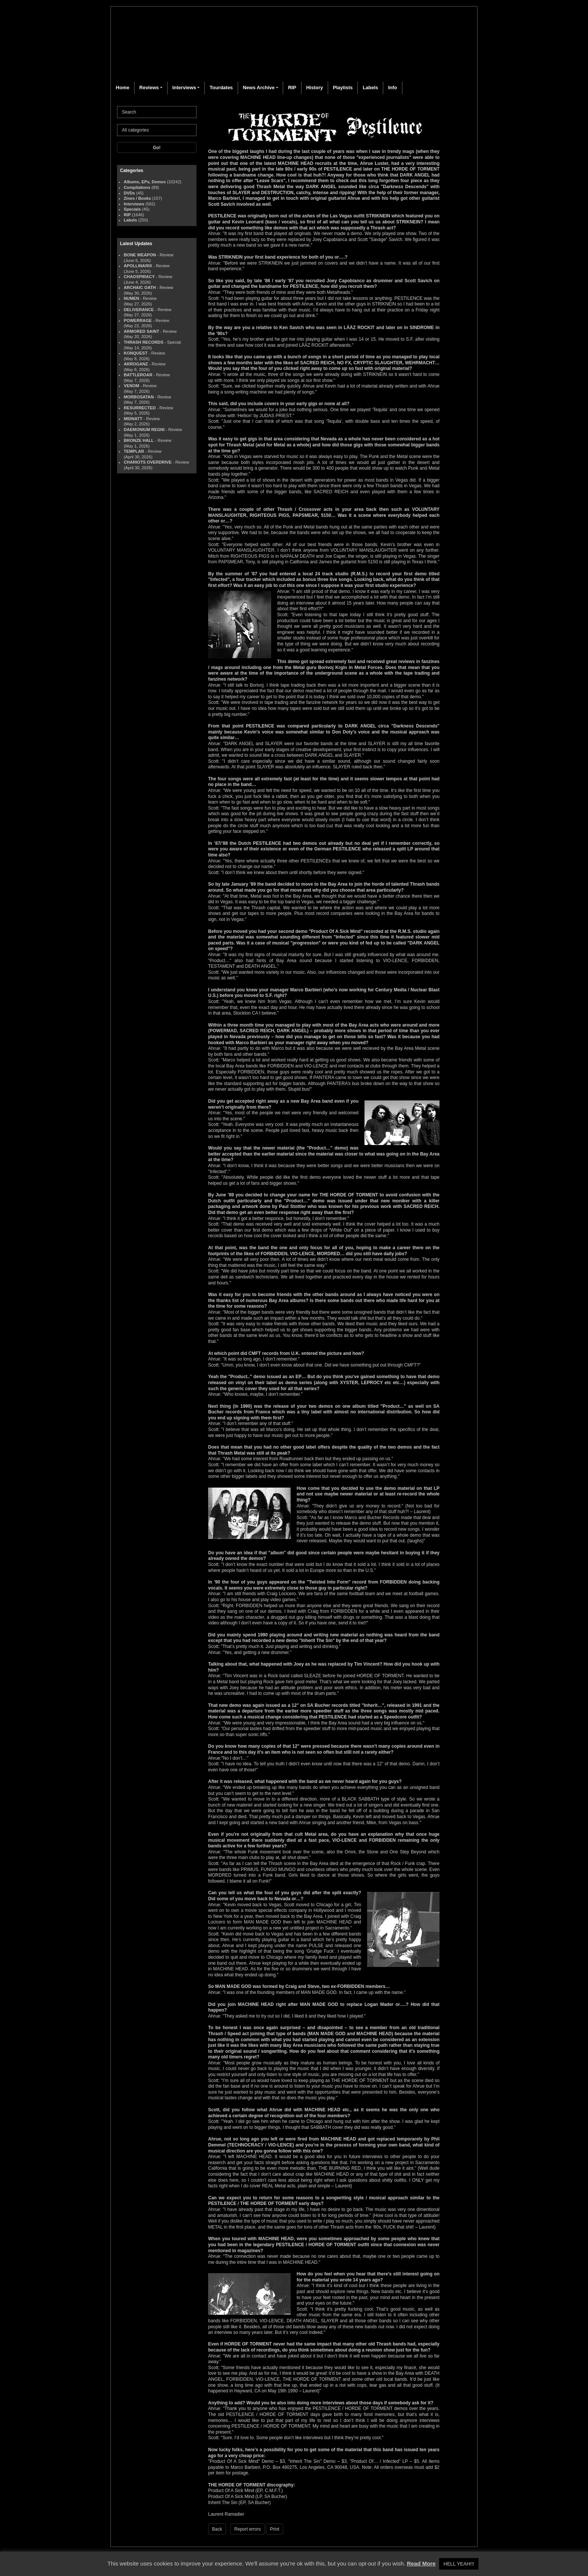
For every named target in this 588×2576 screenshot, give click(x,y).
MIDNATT (133, 418)
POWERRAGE (138, 320)
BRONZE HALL (139, 440)
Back (217, 2529)
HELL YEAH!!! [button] (459, 2564)
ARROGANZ (136, 364)
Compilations (137, 187)
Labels (370, 87)
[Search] (156, 112)
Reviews (149, 87)
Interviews (184, 87)
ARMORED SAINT (141, 331)
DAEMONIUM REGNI (144, 429)
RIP (292, 87)
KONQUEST (135, 353)
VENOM (131, 385)
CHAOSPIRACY (139, 276)
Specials (132, 209)
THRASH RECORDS (144, 342)
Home (122, 87)
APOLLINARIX (138, 265)
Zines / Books (137, 198)
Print (274, 2529)
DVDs (129, 193)
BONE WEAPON (140, 255)
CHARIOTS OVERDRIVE (147, 462)
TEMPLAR (134, 451)
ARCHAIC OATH (140, 287)
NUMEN (131, 298)
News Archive (258, 87)
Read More (421, 2563)
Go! (157, 147)
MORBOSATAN (139, 397)
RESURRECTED (140, 408)
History (314, 87)
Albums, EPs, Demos (145, 182)
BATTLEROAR (138, 375)
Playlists (343, 87)
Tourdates (221, 87)
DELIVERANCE (139, 309)
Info (392, 87)
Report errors (247, 2529)
